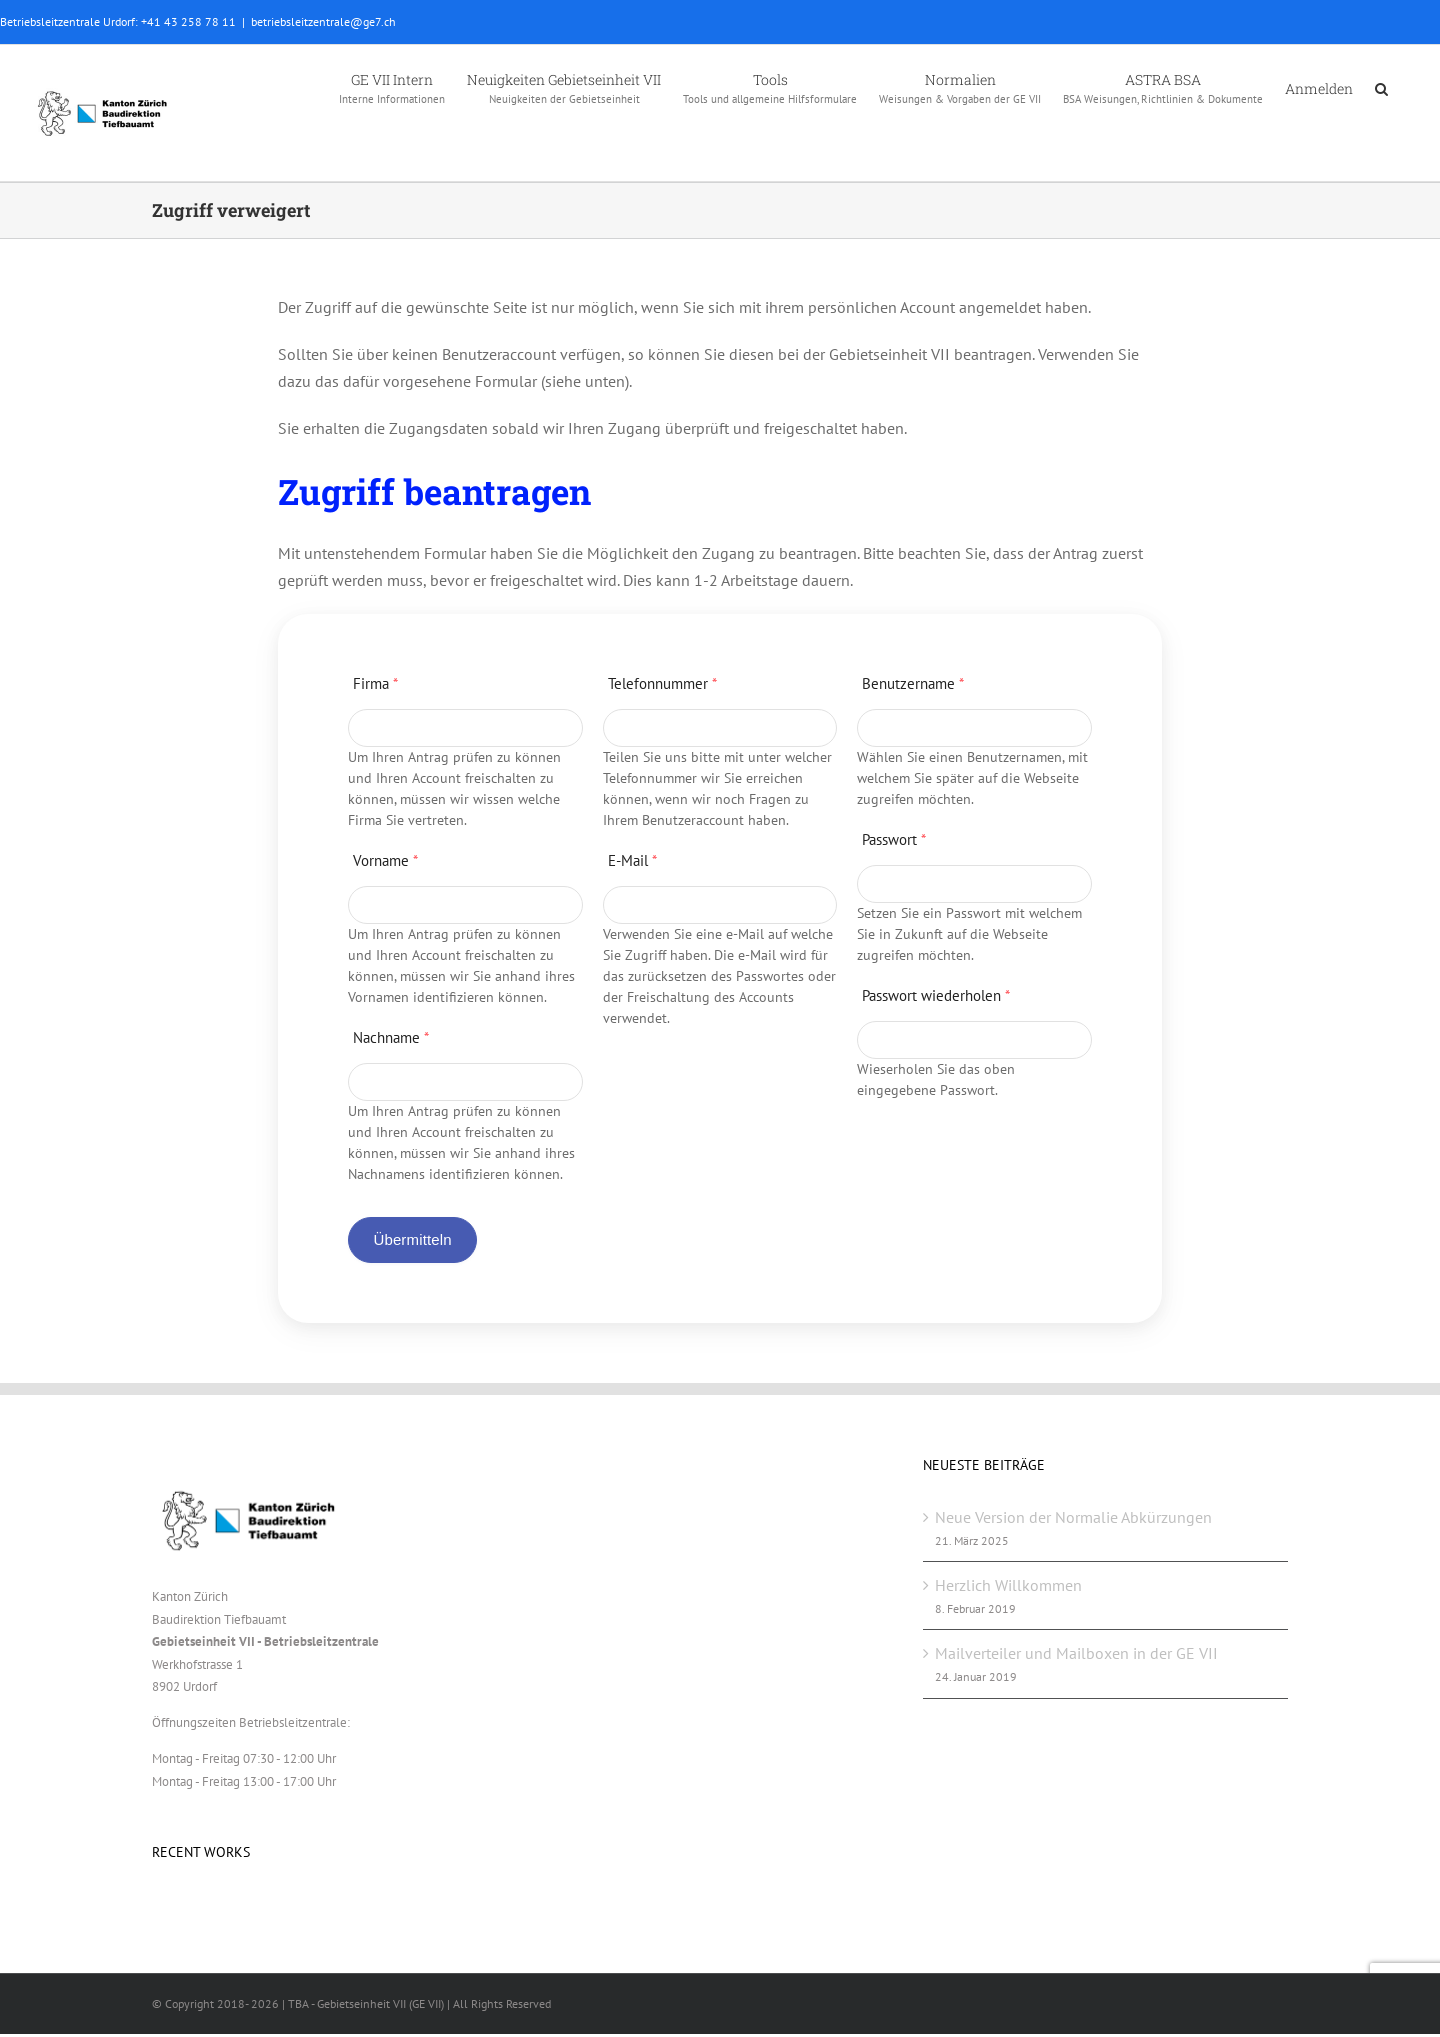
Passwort (894, 839)
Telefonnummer (662, 683)
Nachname (391, 1037)
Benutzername (913, 683)
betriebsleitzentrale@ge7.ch (323, 21)
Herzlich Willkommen (1008, 1585)
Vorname (385, 860)
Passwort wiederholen (936, 995)
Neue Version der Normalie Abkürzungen (1073, 1517)
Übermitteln (412, 1239)
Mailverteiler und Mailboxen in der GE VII (1076, 1653)
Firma (375, 683)
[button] (1381, 87)
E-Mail (632, 860)
